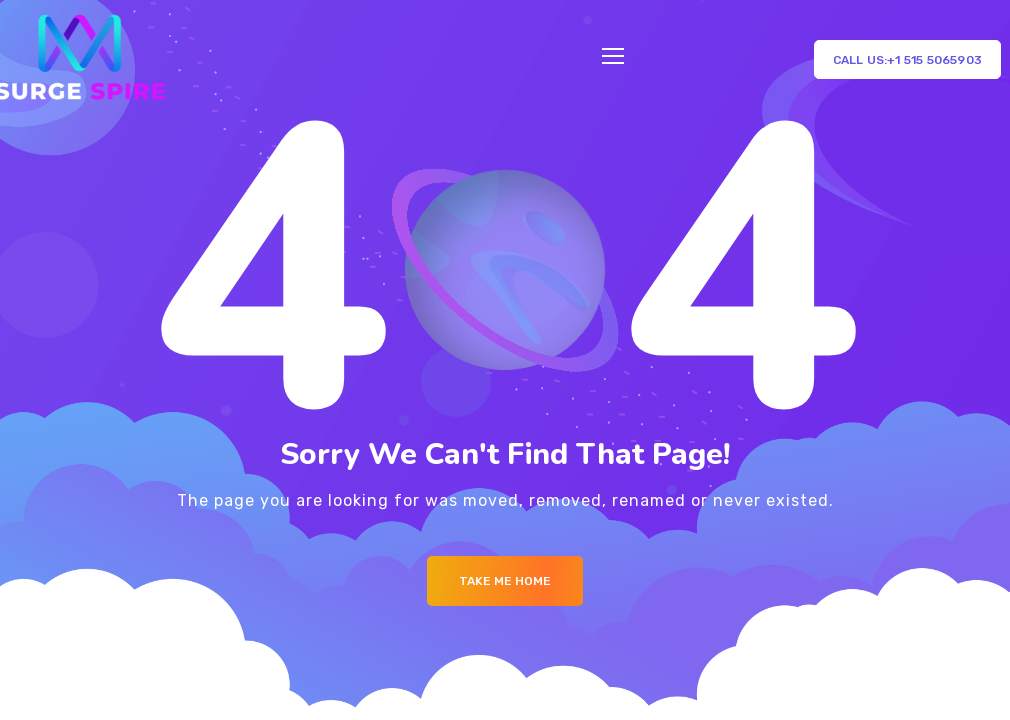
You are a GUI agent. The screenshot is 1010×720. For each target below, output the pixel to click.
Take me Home (505, 581)
